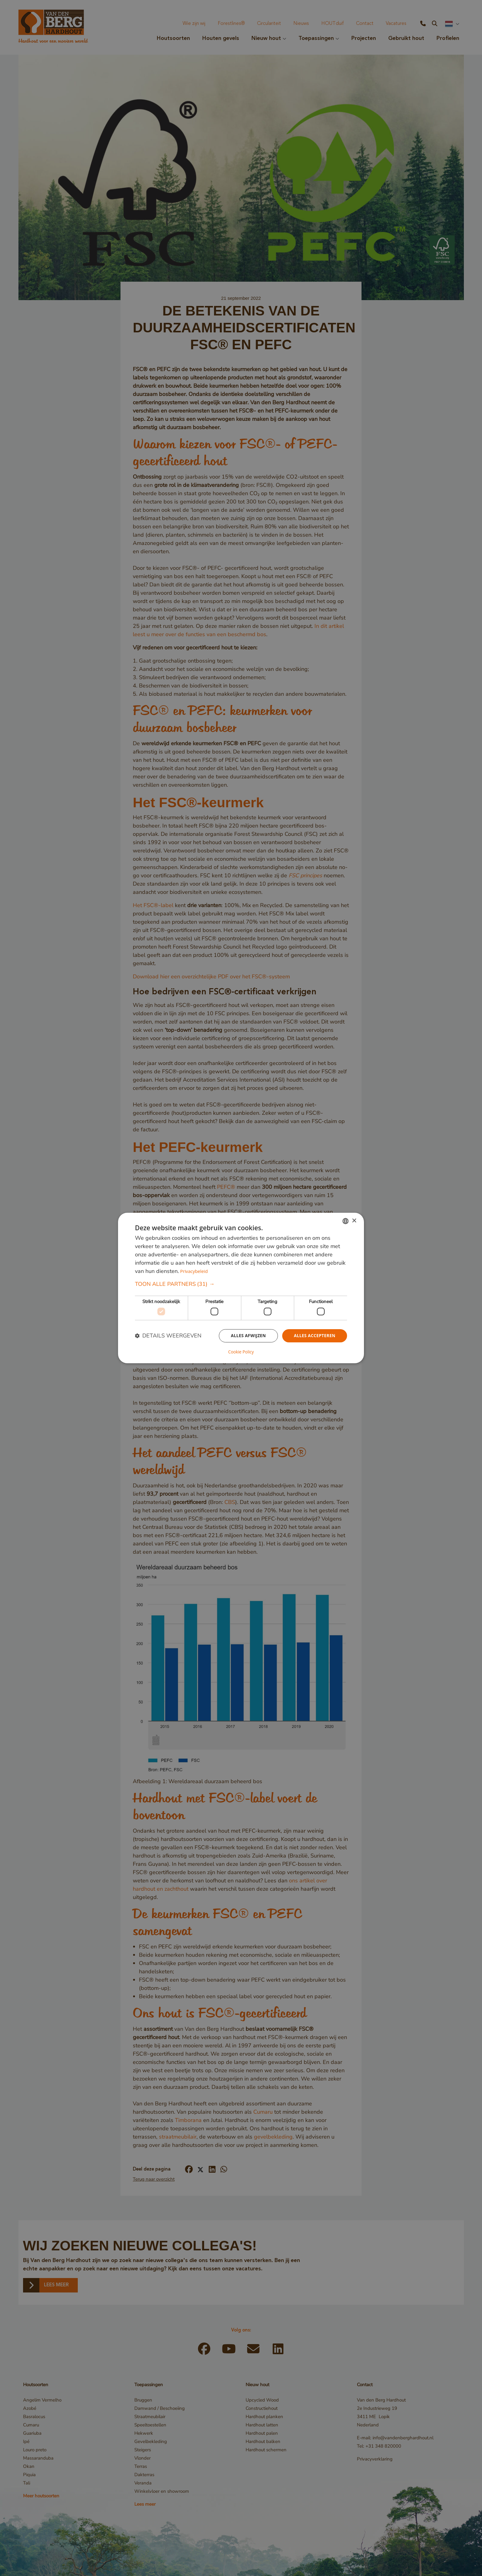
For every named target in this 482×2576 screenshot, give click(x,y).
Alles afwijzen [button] (246, 1336)
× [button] (354, 1221)
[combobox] (345, 1221)
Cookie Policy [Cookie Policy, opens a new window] (241, 1352)
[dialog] (241, 1288)
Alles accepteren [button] (313, 1336)
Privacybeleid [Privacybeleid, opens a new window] (194, 1271)
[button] (241, 1284)
